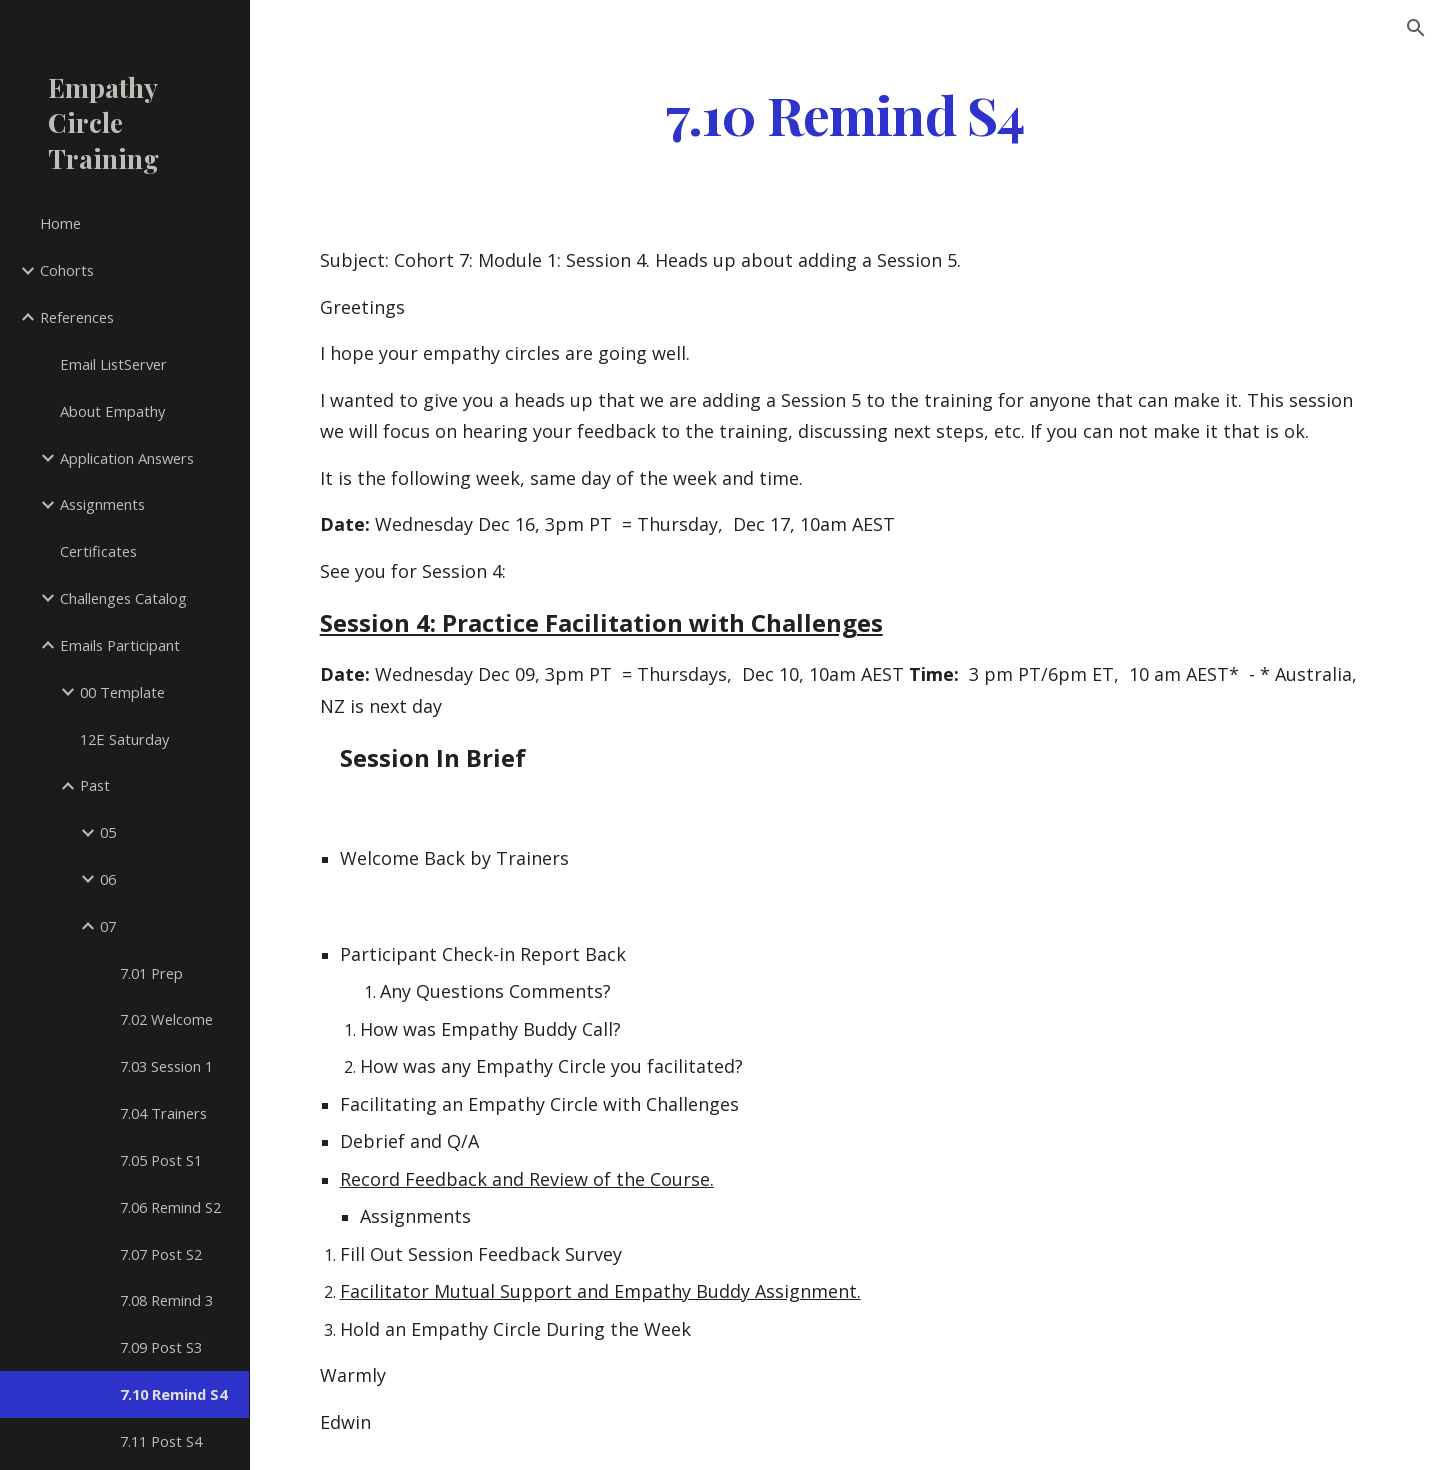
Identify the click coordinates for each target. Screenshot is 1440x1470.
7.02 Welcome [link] (166, 1019)
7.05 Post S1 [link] (161, 1160)
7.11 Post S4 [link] (161, 1441)
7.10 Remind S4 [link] (173, 1394)
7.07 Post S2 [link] (161, 1254)
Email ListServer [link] (113, 364)
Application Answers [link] (127, 458)
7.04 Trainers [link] (163, 1113)
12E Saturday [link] (124, 739)
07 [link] (108, 926)
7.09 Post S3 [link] (161, 1347)
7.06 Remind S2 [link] (170, 1207)
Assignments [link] (102, 504)
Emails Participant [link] (120, 645)
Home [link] (60, 223)
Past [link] (95, 785)
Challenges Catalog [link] (123, 598)
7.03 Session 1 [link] (166, 1066)
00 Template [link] (122, 692)
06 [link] (108, 879)
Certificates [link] (98, 551)
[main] (845, 113)
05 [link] (108, 832)
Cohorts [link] (67, 270)
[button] (1416, 28)
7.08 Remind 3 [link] (166, 1300)
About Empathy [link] (112, 411)
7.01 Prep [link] (151, 973)
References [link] (77, 317)
